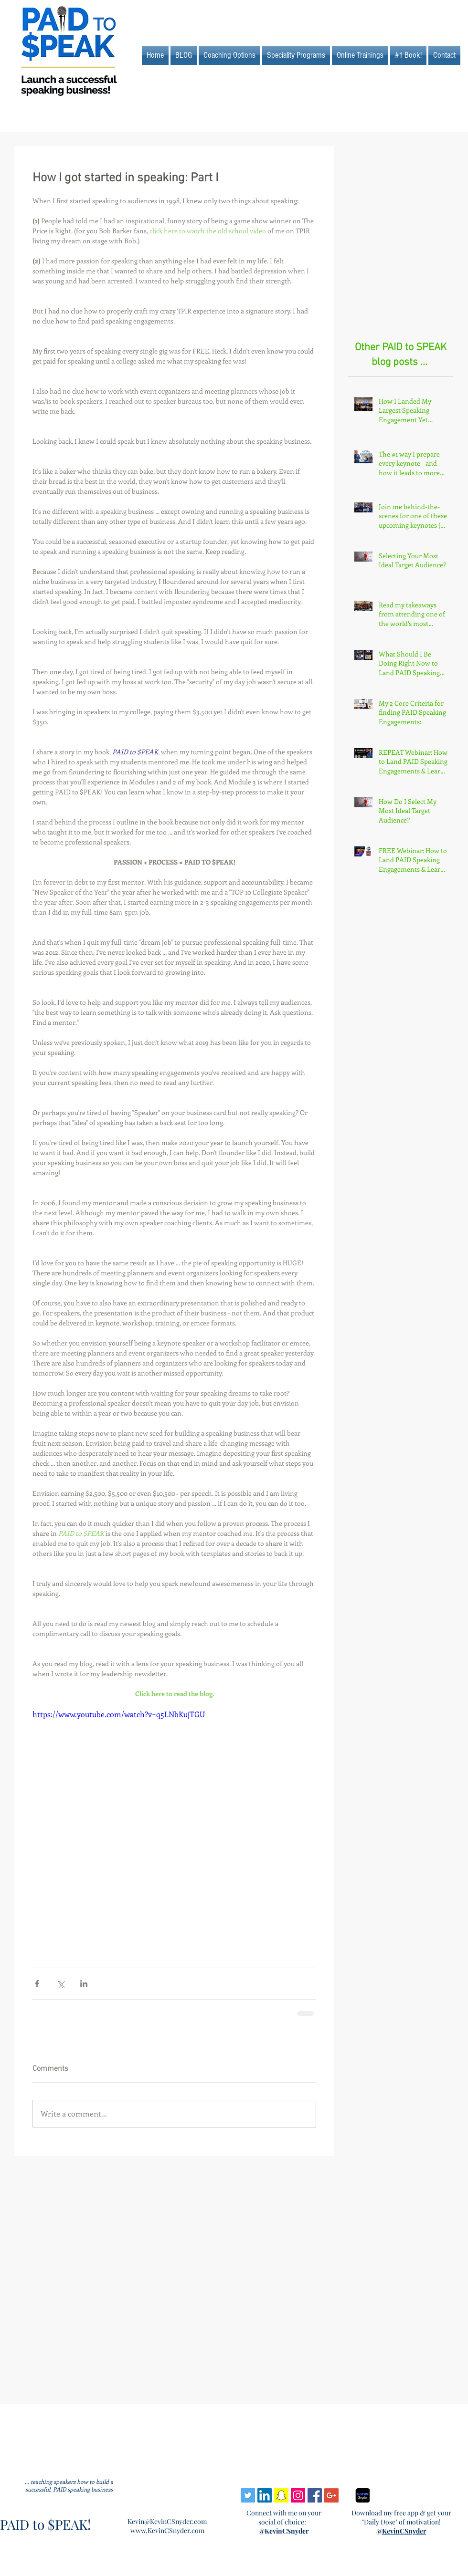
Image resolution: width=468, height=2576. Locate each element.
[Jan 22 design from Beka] (362, 2495)
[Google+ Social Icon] (331, 2495)
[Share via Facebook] (37, 1983)
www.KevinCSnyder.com (167, 2530)
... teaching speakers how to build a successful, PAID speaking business (69, 2485)
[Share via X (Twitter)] (60, 1983)
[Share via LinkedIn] (83, 1983)
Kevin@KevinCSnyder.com (167, 2521)
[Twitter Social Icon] (248, 2495)
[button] (360, 55)
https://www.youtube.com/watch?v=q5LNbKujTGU (118, 1714)
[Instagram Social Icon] (298, 2495)
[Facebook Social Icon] (315, 2495)
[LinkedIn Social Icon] (264, 2495)
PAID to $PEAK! (45, 2524)
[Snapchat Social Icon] (281, 2495)
